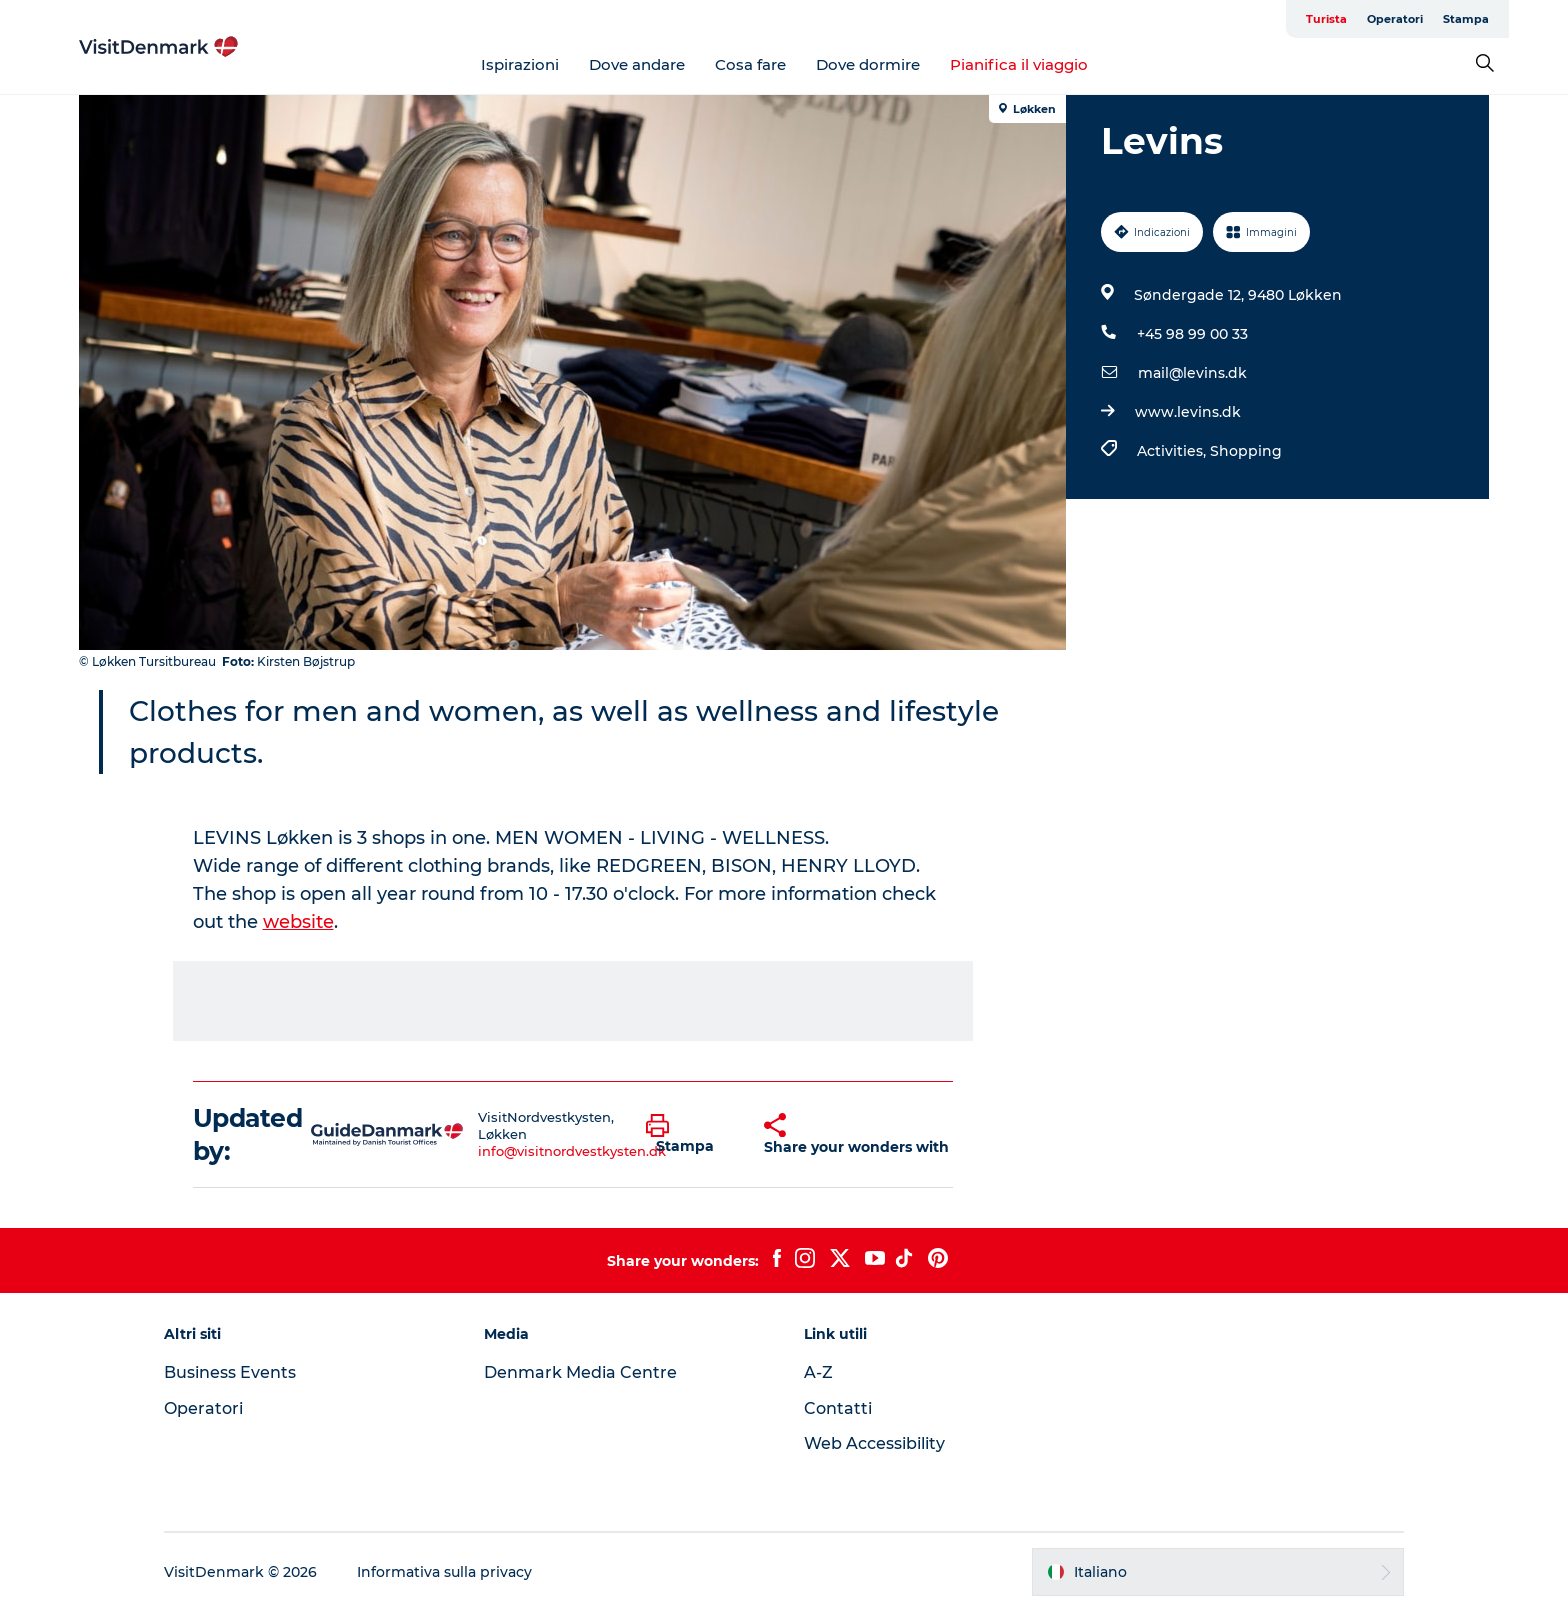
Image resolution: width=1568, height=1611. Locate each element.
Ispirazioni (520, 64)
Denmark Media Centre (580, 1372)
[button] (690, 1135)
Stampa (1466, 19)
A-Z (818, 1372)
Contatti (838, 1408)
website (298, 922)
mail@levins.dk (1192, 373)
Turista (1326, 19)
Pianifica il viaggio (1019, 64)
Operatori (1395, 19)
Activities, (1173, 451)
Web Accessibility (874, 1443)
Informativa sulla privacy (444, 1572)
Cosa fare (750, 64)
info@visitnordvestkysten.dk (572, 1151)
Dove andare (637, 64)
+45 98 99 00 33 (1192, 334)
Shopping (1246, 451)
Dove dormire (868, 64)
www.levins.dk (1188, 412)
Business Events (230, 1372)
